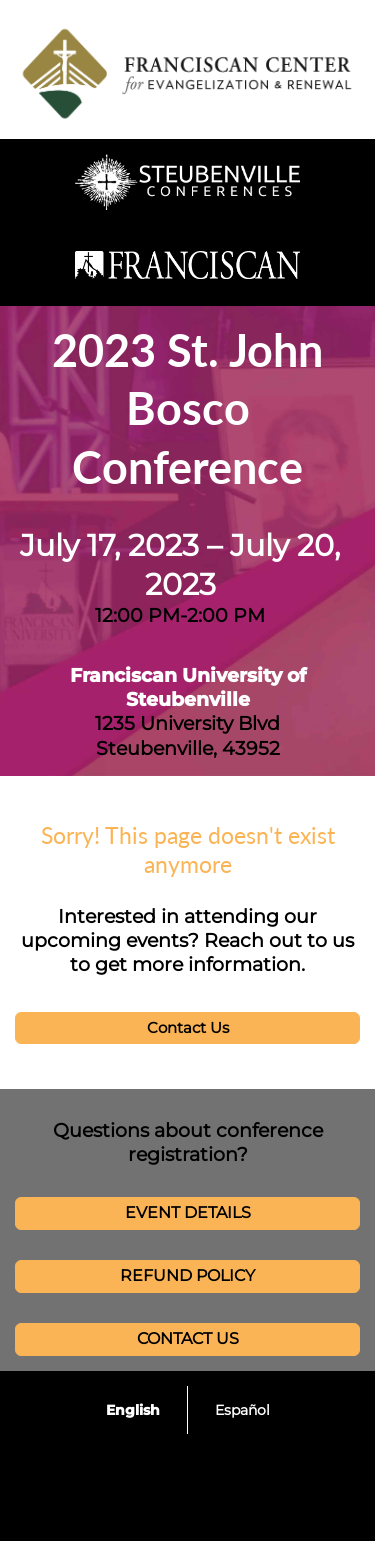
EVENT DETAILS (188, 1212)
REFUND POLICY (187, 1275)
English (133, 1410)
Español (242, 1410)
